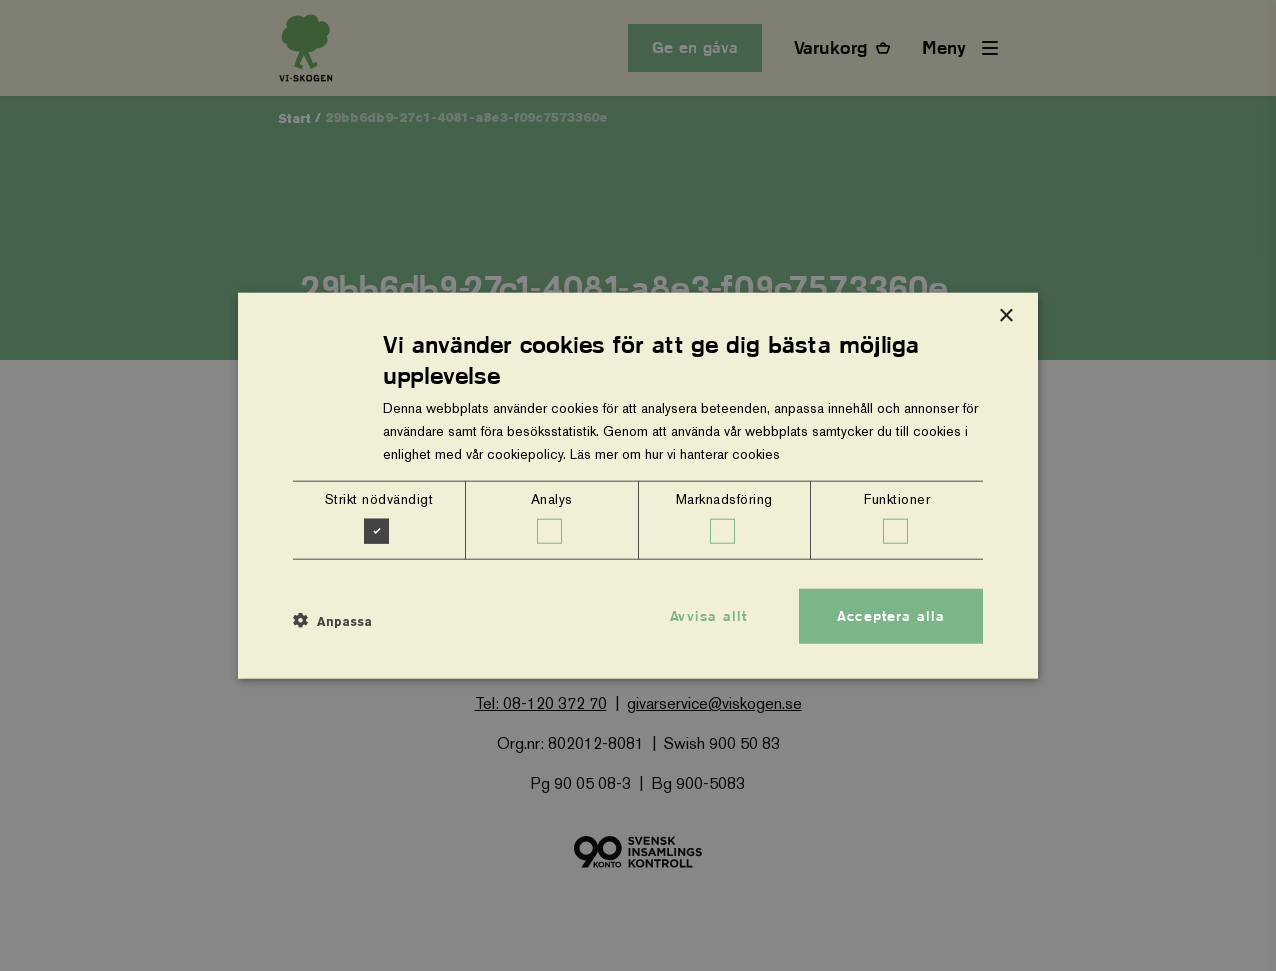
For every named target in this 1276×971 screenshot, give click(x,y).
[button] (332, 621)
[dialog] (638, 485)
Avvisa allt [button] (708, 615)
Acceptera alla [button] (891, 615)
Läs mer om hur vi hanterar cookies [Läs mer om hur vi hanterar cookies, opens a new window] (675, 454)
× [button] (1005, 315)
